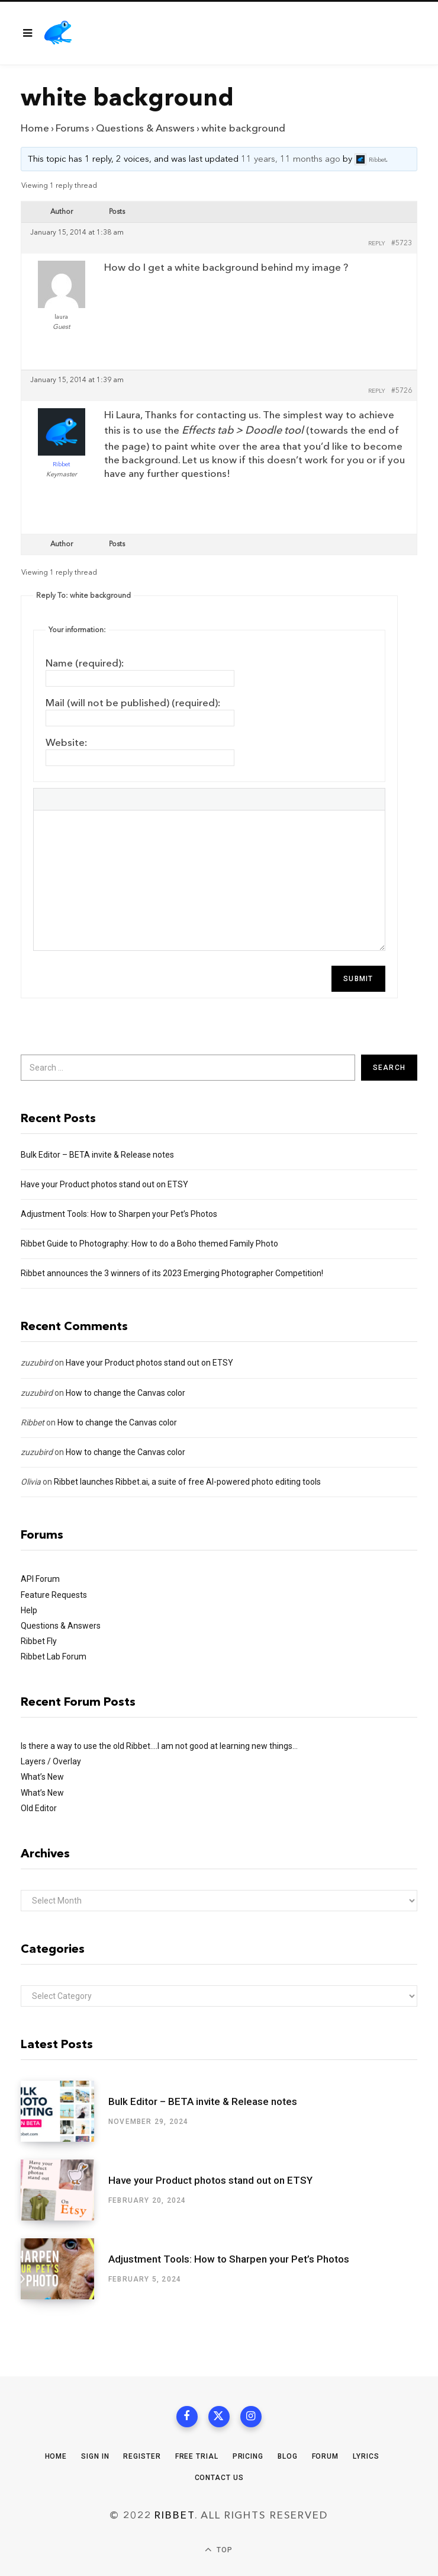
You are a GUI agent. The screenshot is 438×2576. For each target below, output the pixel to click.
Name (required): (85, 663)
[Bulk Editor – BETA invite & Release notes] (64, 2111)
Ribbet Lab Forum (53, 1656)
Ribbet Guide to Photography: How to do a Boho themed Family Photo (149, 1243)
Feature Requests (54, 1595)
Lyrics (366, 2456)
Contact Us (219, 2478)
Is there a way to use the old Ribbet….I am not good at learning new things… (159, 1746)
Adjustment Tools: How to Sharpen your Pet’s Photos (119, 1214)
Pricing (248, 2456)
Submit (358, 979)
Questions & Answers (145, 128)
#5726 (401, 391)
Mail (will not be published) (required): (133, 703)
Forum (325, 2456)
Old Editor (39, 1808)
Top (219, 2550)
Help (29, 1610)
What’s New (42, 1777)
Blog (288, 2456)
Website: (67, 742)
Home (35, 128)
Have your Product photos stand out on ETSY (104, 1184)
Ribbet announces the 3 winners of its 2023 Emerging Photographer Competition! (172, 1273)
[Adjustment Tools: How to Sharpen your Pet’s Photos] (64, 2268)
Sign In (95, 2456)
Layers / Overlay (51, 1761)
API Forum (40, 1579)
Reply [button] (376, 243)
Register (141, 2456)
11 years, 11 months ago (290, 159)
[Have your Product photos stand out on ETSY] (64, 2190)
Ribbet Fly (39, 1641)
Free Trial (196, 2456)
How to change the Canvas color (125, 1393)
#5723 (401, 243)
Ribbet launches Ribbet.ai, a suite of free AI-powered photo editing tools (187, 1481)
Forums (72, 128)
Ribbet (32, 1422)
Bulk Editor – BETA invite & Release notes (97, 1154)
